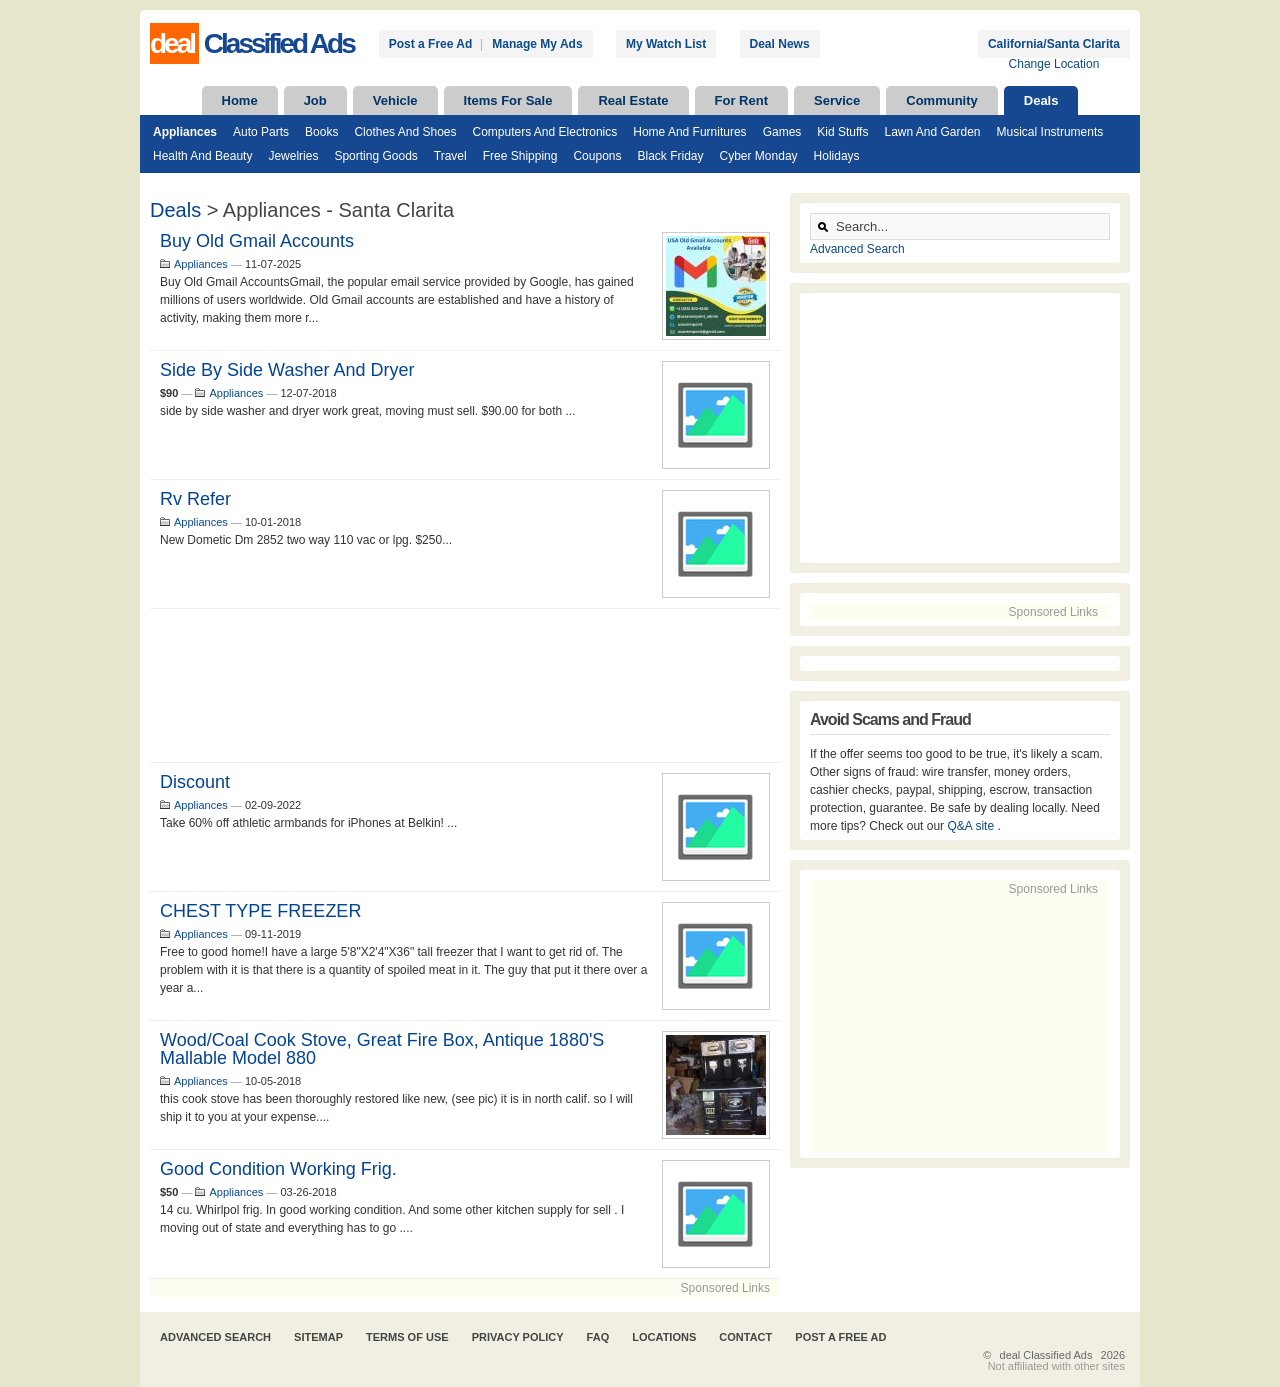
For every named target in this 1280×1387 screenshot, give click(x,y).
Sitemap (318, 1337)
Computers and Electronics (545, 132)
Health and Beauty (202, 156)
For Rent (741, 100)
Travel (450, 156)
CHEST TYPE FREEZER (260, 911)
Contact (745, 1337)
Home (240, 100)
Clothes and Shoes (405, 132)
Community (942, 100)
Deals (1041, 100)
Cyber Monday (759, 156)
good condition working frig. (278, 1169)
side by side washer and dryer (287, 370)
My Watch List (666, 44)
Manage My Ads (537, 44)
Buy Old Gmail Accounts (257, 241)
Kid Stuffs (842, 132)
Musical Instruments (1050, 132)
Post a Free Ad (431, 44)
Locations (664, 1337)
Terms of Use (407, 1337)
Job (315, 100)
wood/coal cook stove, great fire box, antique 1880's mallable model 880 (382, 1049)
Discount (195, 782)
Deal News (780, 44)
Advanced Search (857, 249)
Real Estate (633, 100)
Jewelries (293, 156)
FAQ (598, 1337)
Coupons (597, 156)
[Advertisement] (465, 685)
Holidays (837, 156)
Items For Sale (508, 100)
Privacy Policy (518, 1337)
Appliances (185, 132)
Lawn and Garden (932, 132)
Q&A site (972, 826)
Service (837, 100)
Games (782, 132)
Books (321, 132)
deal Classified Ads (1046, 1355)
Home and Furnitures (689, 132)
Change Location (1054, 64)
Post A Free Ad (840, 1337)
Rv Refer (195, 499)
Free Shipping (520, 156)
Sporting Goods (375, 156)
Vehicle (395, 100)
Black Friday (670, 156)
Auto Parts (261, 132)
